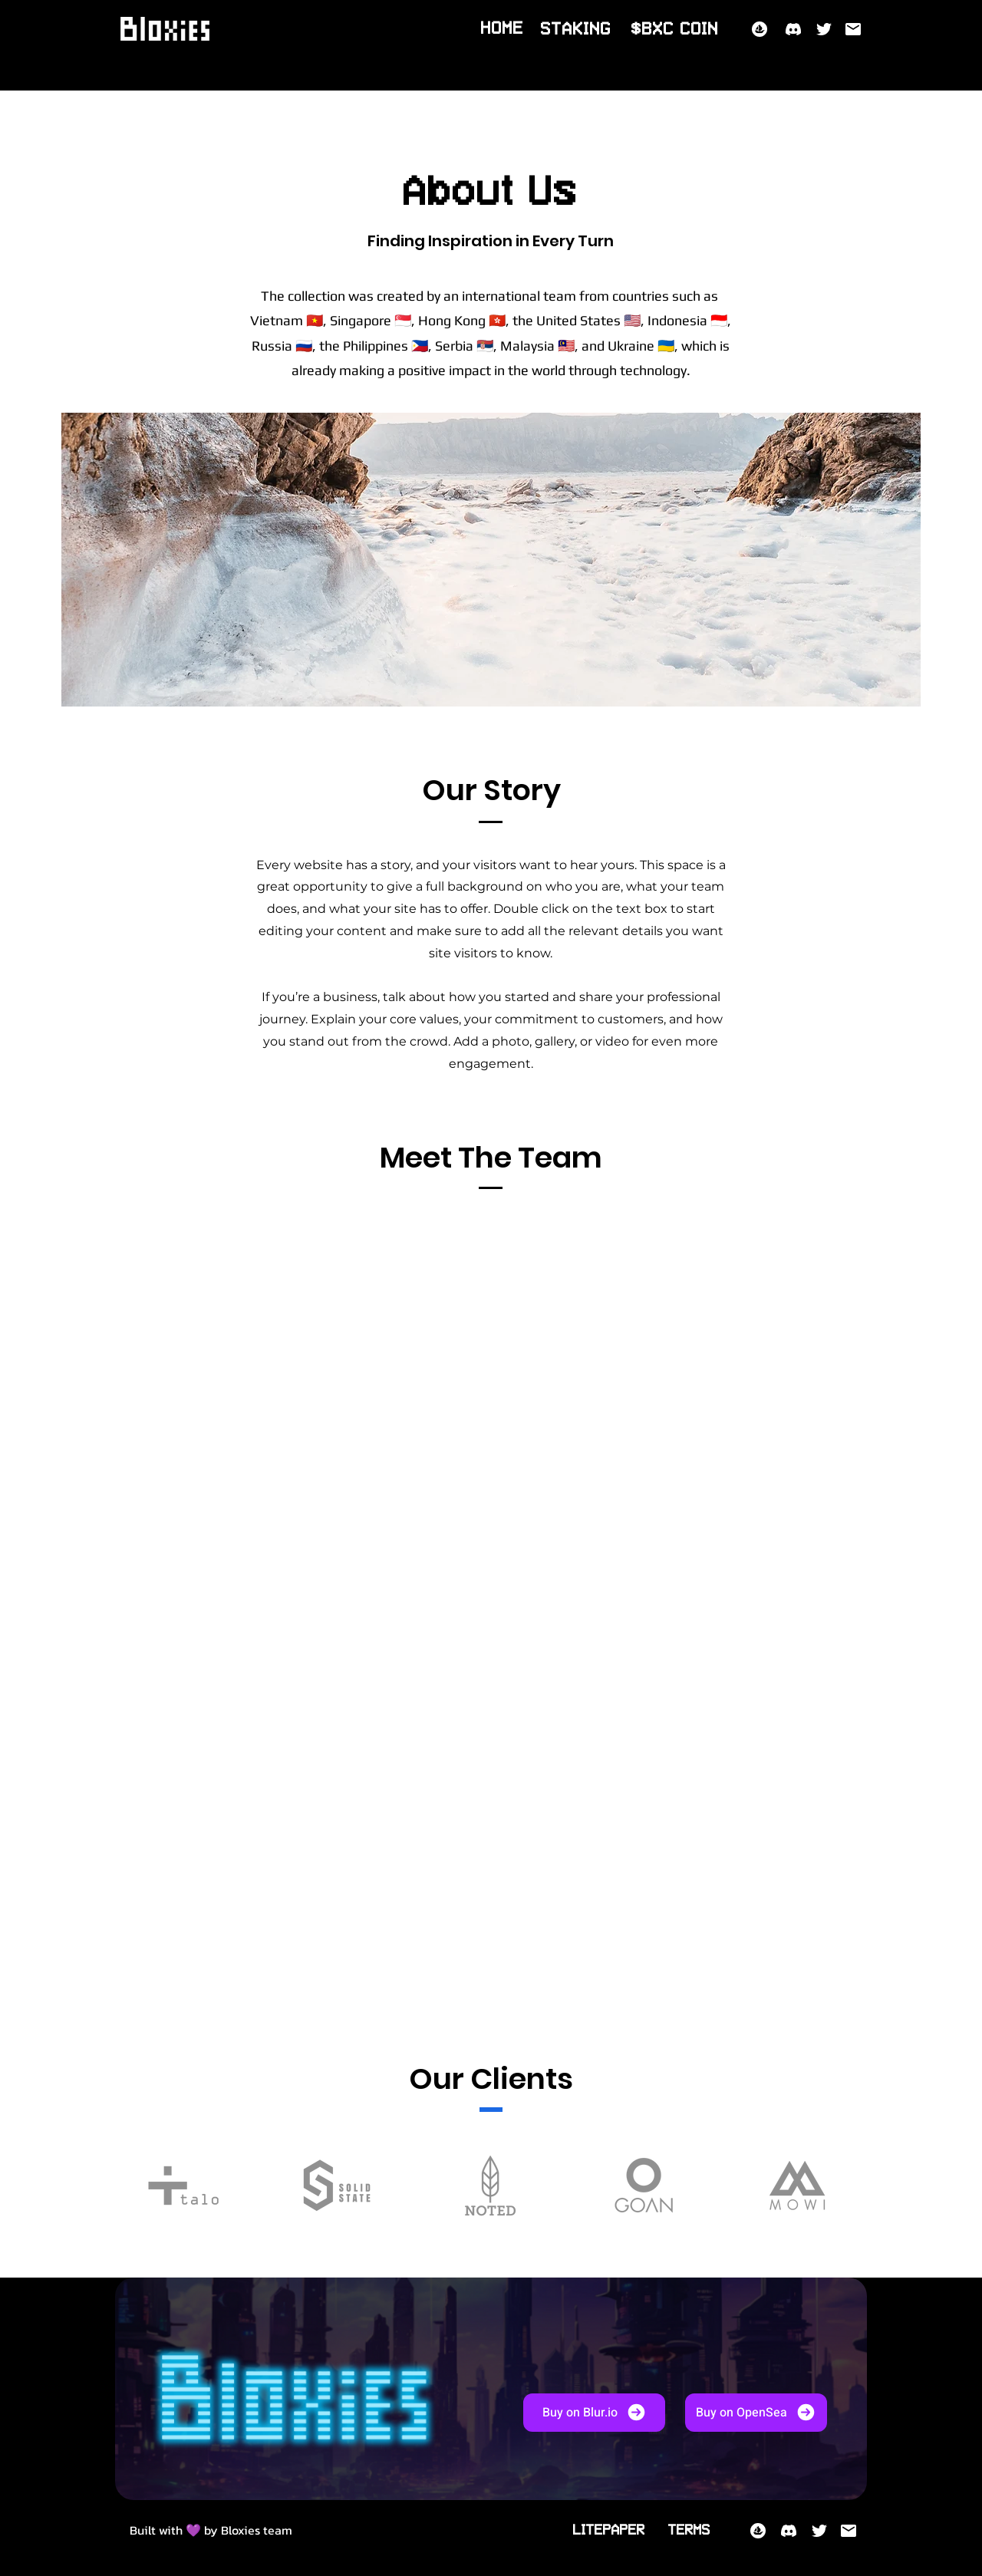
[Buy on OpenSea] (756, 2412)
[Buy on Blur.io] (594, 2412)
